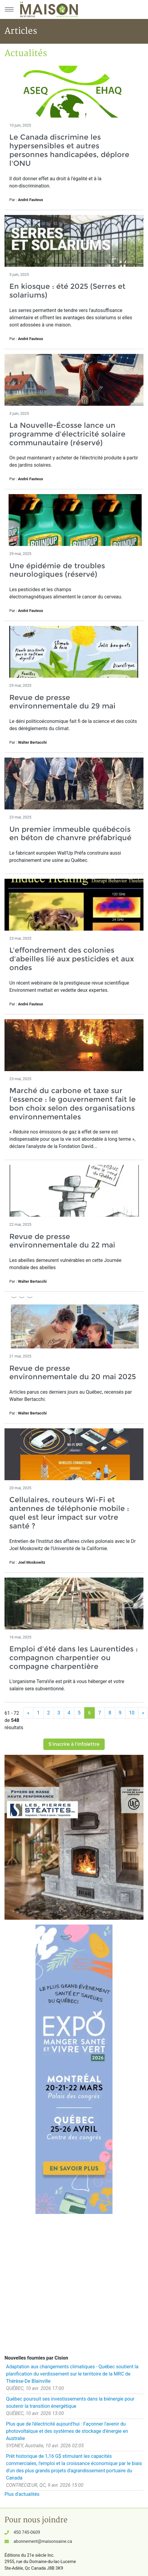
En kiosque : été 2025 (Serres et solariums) (67, 290)
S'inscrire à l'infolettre (74, 1744)
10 (131, 1713)
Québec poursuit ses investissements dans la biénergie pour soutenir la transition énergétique (70, 2402)
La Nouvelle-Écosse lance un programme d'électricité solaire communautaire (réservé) (67, 434)
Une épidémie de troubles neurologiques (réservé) (57, 570)
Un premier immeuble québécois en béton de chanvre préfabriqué (70, 833)
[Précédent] (28, 1713)
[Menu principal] (9, 9)
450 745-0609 (27, 2532)
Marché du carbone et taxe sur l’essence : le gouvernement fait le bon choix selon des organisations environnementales (72, 1103)
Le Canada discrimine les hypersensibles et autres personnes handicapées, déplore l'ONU (69, 150)
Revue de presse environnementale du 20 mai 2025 (72, 1372)
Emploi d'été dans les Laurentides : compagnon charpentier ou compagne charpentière (73, 1657)
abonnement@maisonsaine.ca (43, 2541)
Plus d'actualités (22, 2494)
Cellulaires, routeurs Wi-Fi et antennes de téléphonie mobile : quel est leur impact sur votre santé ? (69, 1512)
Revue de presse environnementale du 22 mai (62, 1241)
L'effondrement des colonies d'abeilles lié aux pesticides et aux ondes (71, 959)
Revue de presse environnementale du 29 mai (62, 702)
